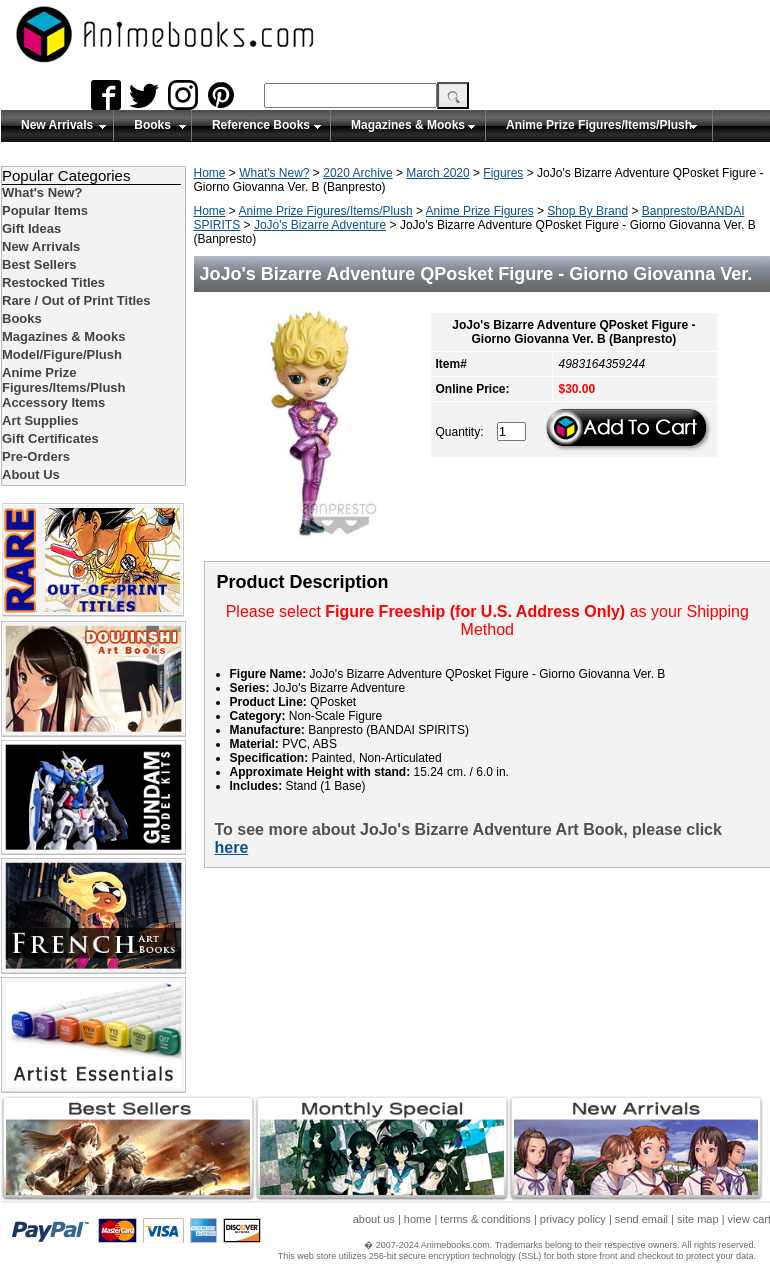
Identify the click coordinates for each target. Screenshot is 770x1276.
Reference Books (261, 125)
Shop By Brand (587, 211)
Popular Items (45, 210)
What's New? (274, 173)
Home (210, 173)
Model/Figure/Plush (62, 354)
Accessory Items (53, 402)
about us (374, 1219)
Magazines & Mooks (408, 125)
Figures (503, 173)
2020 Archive (357, 173)
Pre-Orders (36, 456)
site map (698, 1219)
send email (641, 1219)
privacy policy (573, 1219)
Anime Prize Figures (480, 211)
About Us (31, 474)
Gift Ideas (31, 228)
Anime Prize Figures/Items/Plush (599, 125)
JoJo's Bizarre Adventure (320, 225)
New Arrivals (57, 125)
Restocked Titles (53, 282)
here (232, 847)
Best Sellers (39, 264)
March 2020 (437, 173)
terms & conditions (485, 1219)
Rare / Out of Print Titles (76, 300)
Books (152, 125)
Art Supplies (40, 420)
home (418, 1219)
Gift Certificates (50, 438)
